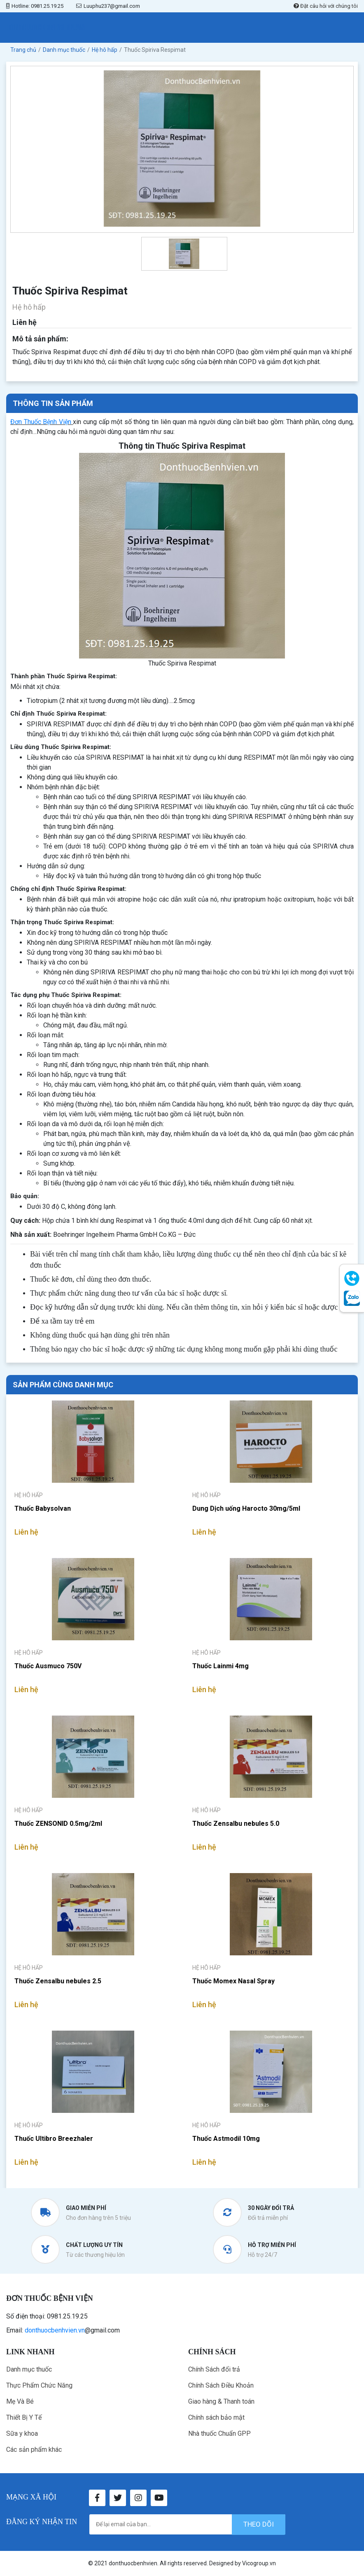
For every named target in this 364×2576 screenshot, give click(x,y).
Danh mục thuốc (29, 2369)
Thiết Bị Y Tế (24, 2417)
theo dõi (258, 2524)
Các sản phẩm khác (34, 2449)
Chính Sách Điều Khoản (221, 2385)
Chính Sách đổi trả (214, 2369)
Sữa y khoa (22, 2433)
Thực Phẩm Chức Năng (39, 2385)
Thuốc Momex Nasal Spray (233, 1981)
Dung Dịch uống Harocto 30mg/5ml (246, 1508)
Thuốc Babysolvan (42, 1508)
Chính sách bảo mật (216, 2417)
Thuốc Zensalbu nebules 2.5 (57, 1981)
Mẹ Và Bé (20, 2401)
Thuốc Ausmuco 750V (48, 1666)
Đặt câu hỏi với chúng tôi (326, 6)
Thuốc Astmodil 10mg (226, 2138)
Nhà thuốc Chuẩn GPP (219, 2433)
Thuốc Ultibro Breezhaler (53, 2138)
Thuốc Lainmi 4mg (220, 1666)
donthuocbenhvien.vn (55, 2330)
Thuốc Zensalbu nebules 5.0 (235, 1823)
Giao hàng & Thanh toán (221, 2401)
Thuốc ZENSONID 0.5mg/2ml (58, 1823)
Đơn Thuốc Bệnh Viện (40, 422)
